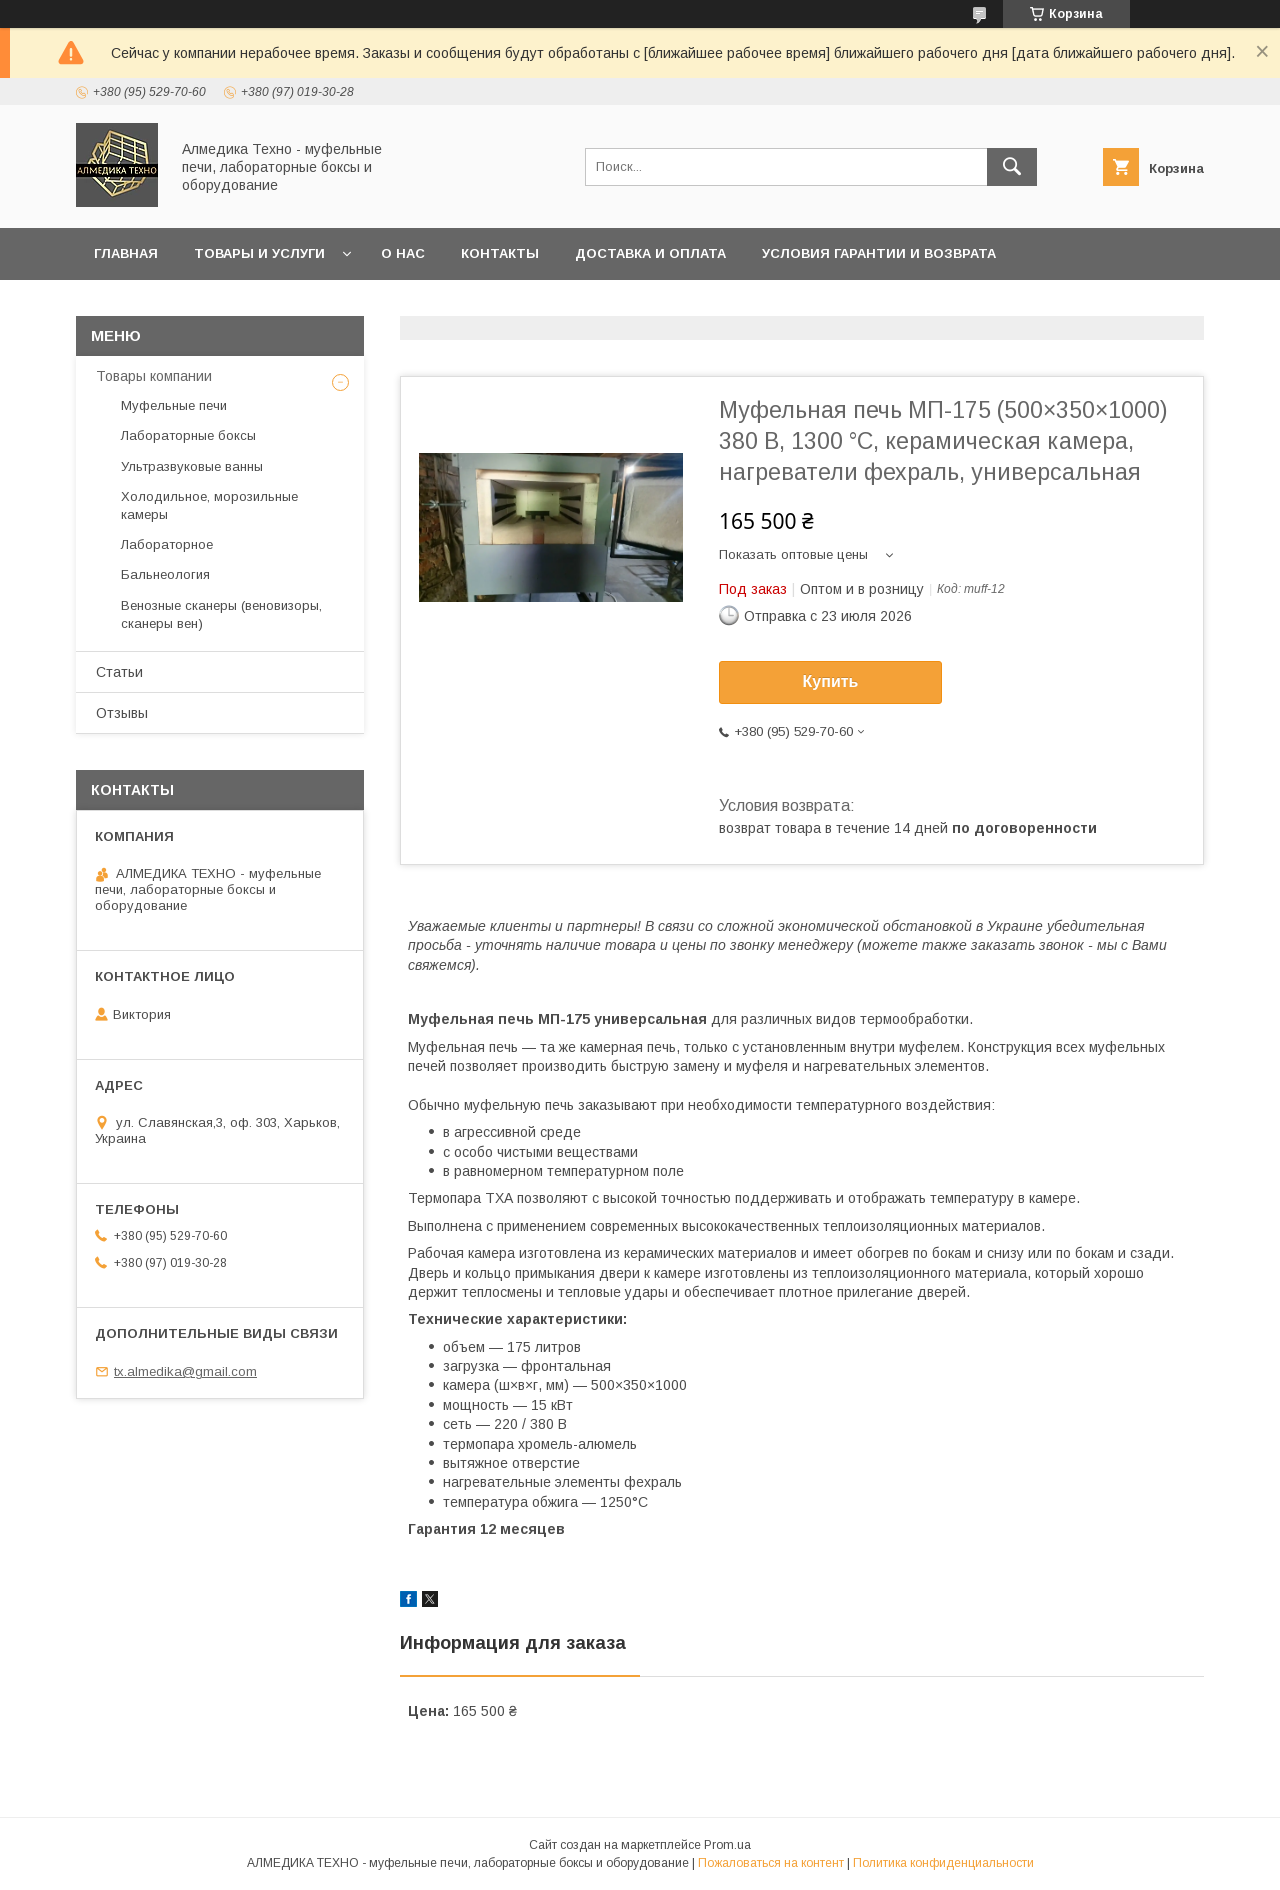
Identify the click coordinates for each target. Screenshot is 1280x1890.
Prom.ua (727, 1845)
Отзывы (122, 713)
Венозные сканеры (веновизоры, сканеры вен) (221, 614)
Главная (126, 253)
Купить (831, 681)
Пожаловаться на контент (771, 1863)
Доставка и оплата (650, 253)
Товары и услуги (259, 253)
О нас (403, 253)
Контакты (500, 253)
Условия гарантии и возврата (879, 253)
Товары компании (154, 376)
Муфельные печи (174, 405)
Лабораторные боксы (188, 435)
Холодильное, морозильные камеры (209, 505)
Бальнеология (165, 574)
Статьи (119, 672)
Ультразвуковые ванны (192, 466)
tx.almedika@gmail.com (185, 1371)
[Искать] (1012, 167)
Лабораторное (167, 544)
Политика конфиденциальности (943, 1863)
